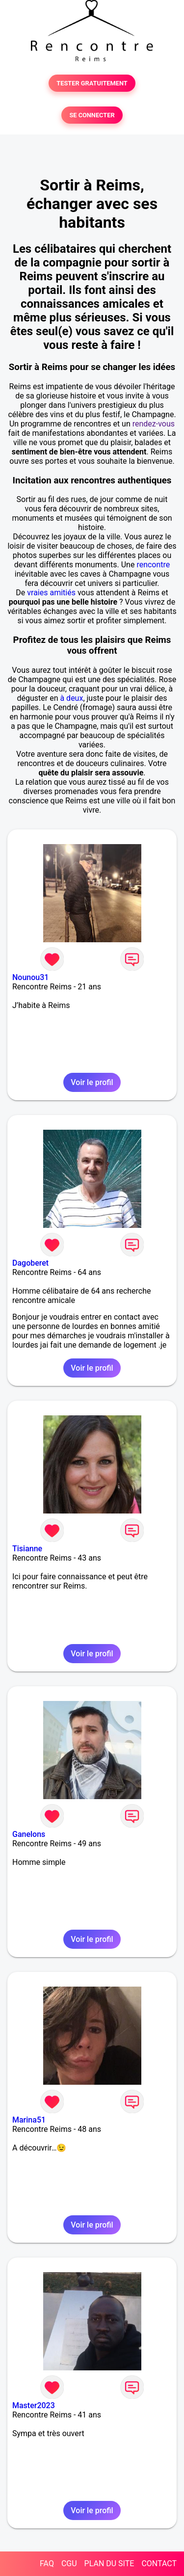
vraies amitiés (51, 592)
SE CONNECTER (91, 115)
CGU (69, 2563)
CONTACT (159, 2563)
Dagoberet (30, 1263)
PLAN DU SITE (109, 2563)
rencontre (153, 564)
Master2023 (33, 2405)
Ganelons (28, 1834)
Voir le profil (92, 1082)
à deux (71, 698)
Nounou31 (30, 977)
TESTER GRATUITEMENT (92, 83)
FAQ (47, 2563)
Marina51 (29, 2120)
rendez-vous (153, 423)
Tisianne (27, 1548)
